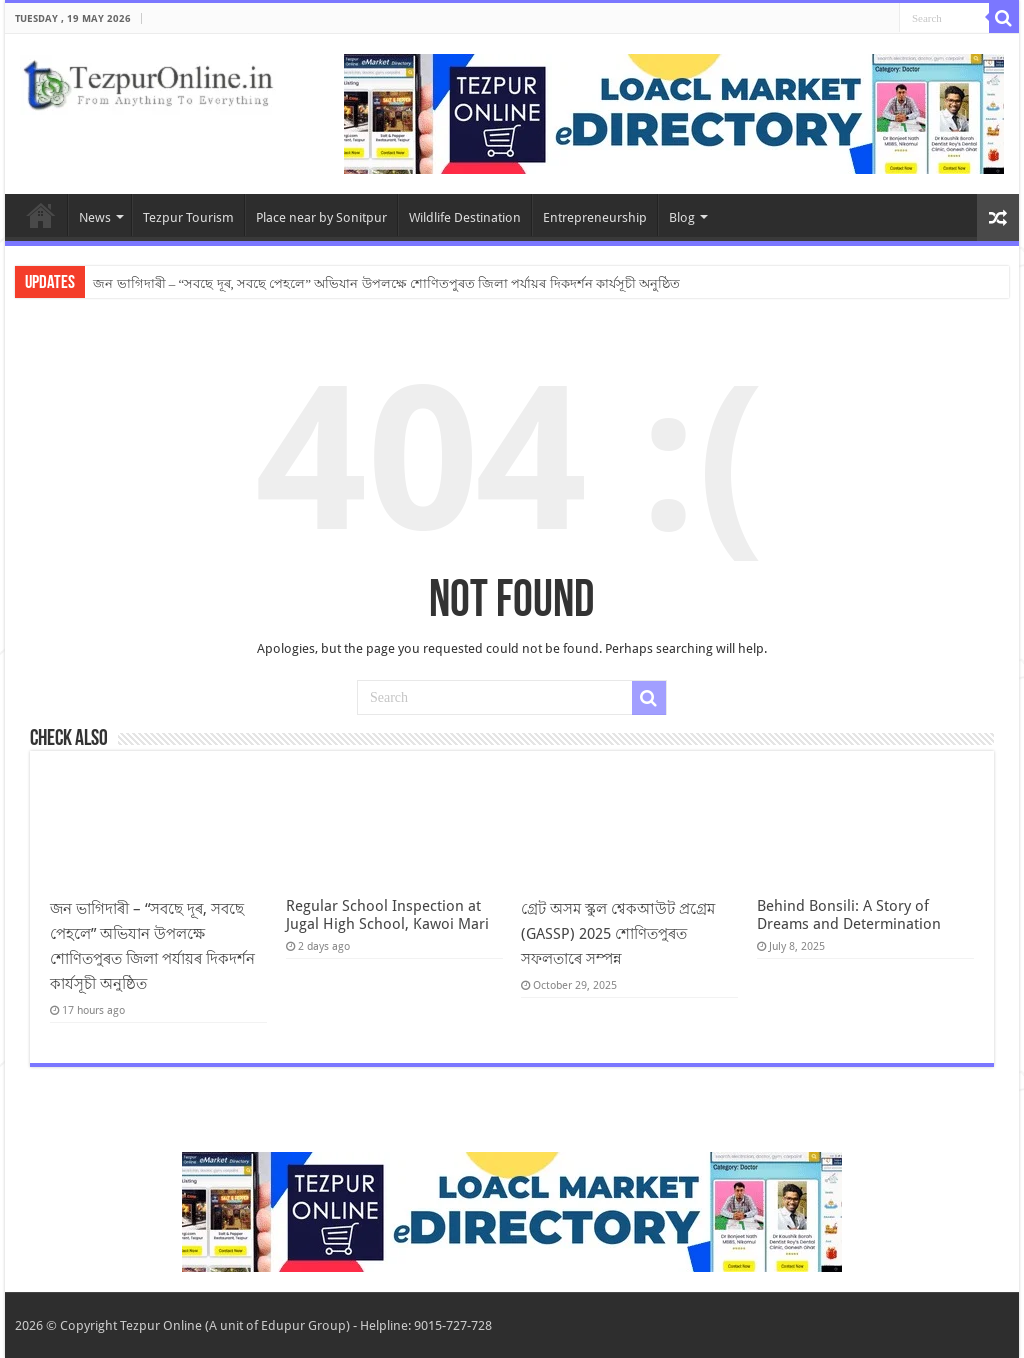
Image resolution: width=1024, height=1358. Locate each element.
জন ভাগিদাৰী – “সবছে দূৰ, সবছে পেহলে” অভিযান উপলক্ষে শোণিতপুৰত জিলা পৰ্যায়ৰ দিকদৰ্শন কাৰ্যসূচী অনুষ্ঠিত (386, 283)
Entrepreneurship (595, 217)
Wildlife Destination (465, 217)
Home (41, 215)
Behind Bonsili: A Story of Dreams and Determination (849, 915)
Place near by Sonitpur (321, 217)
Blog (682, 217)
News (95, 217)
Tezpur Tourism (188, 217)
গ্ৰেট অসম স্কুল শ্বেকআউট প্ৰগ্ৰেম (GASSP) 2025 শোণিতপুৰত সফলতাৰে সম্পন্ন (618, 934)
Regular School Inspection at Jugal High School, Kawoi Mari (387, 915)
